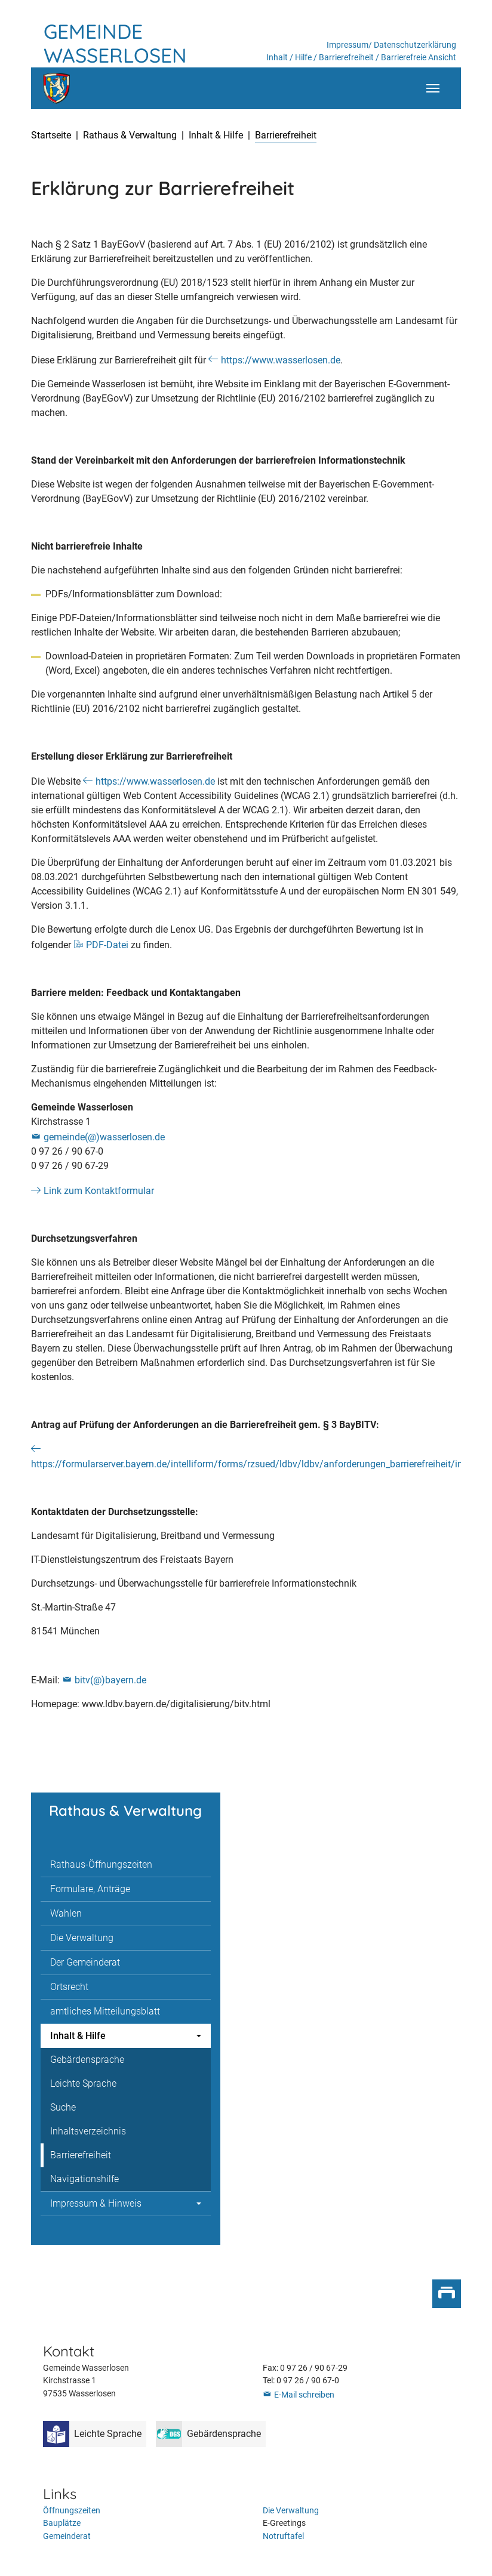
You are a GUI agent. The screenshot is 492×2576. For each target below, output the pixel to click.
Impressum (347, 45)
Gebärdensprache (87, 2059)
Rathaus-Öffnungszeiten (101, 1864)
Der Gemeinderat (85, 1962)
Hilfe (303, 58)
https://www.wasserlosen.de (280, 360)
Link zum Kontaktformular (99, 1190)
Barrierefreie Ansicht (418, 58)
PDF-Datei (107, 945)
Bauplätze (62, 2523)
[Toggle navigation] (432, 88)
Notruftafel (283, 2536)
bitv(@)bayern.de (110, 1680)
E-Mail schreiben (304, 2395)
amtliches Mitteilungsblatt (105, 2011)
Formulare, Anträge (90, 1889)
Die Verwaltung (81, 1937)
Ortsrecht (69, 1986)
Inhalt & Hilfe (78, 2035)
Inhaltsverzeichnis (88, 2131)
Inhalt (277, 58)
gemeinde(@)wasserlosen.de (104, 1137)
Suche (63, 2107)
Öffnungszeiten (71, 2511)
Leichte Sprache (83, 2083)
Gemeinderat (67, 2536)
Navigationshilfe (84, 2179)
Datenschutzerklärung (415, 45)
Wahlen (66, 1913)
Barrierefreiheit (346, 58)
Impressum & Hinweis (96, 2203)
